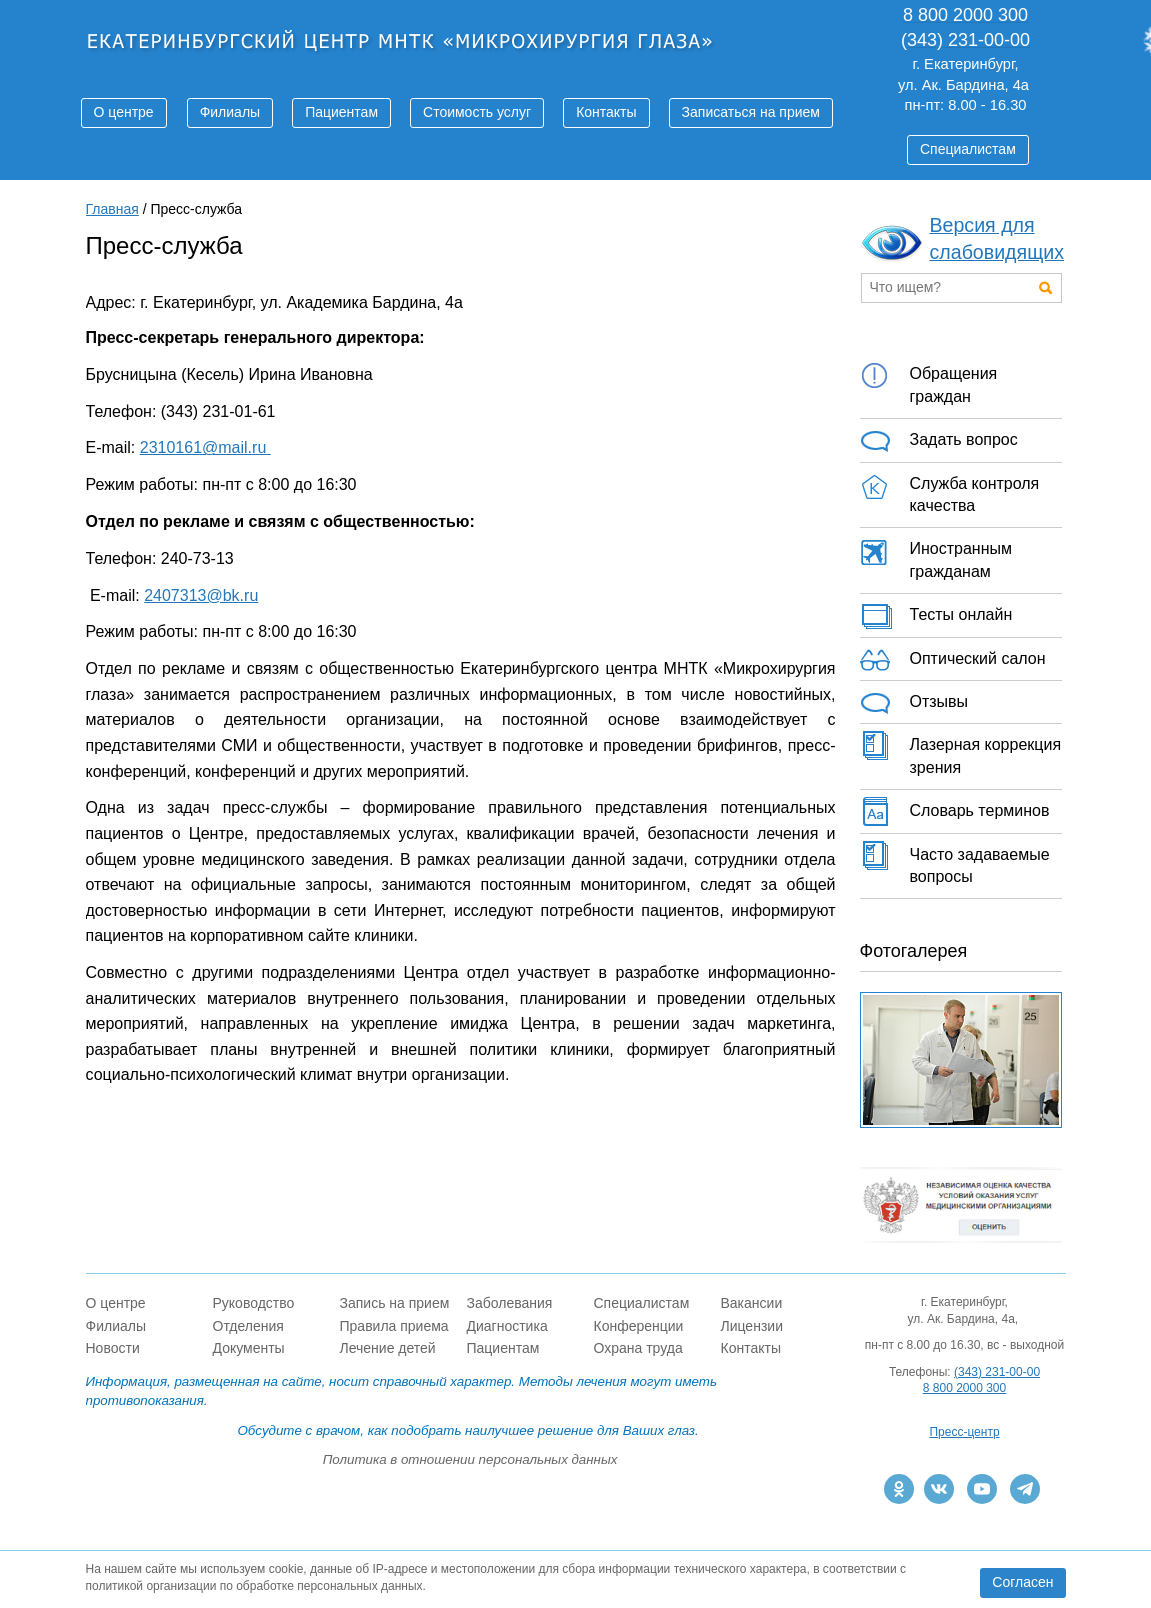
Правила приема (394, 1326)
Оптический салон (953, 660)
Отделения (248, 1326)
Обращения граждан (929, 382)
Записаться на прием (751, 112)
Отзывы (914, 703)
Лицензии (752, 1326)
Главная (112, 209)
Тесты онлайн (936, 616)
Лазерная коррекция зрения (961, 753)
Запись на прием (395, 1303)
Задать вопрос (939, 441)
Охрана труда (638, 1348)
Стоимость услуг (477, 112)
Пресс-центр (964, 1432)
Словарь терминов (955, 812)
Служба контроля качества (950, 492)
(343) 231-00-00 (997, 1372)
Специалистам (968, 149)
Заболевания (510, 1303)
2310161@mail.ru (205, 447)
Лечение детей (388, 1348)
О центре (124, 112)
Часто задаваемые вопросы (955, 863)
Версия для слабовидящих (997, 238)
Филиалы (230, 112)
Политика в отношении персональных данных (470, 1459)
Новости (113, 1348)
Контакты (606, 112)
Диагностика (507, 1326)
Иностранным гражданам (936, 557)
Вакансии (752, 1303)
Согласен (1022, 1582)
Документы (249, 1348)
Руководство (254, 1303)
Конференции (639, 1326)
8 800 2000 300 (964, 1388)
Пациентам (341, 112)
